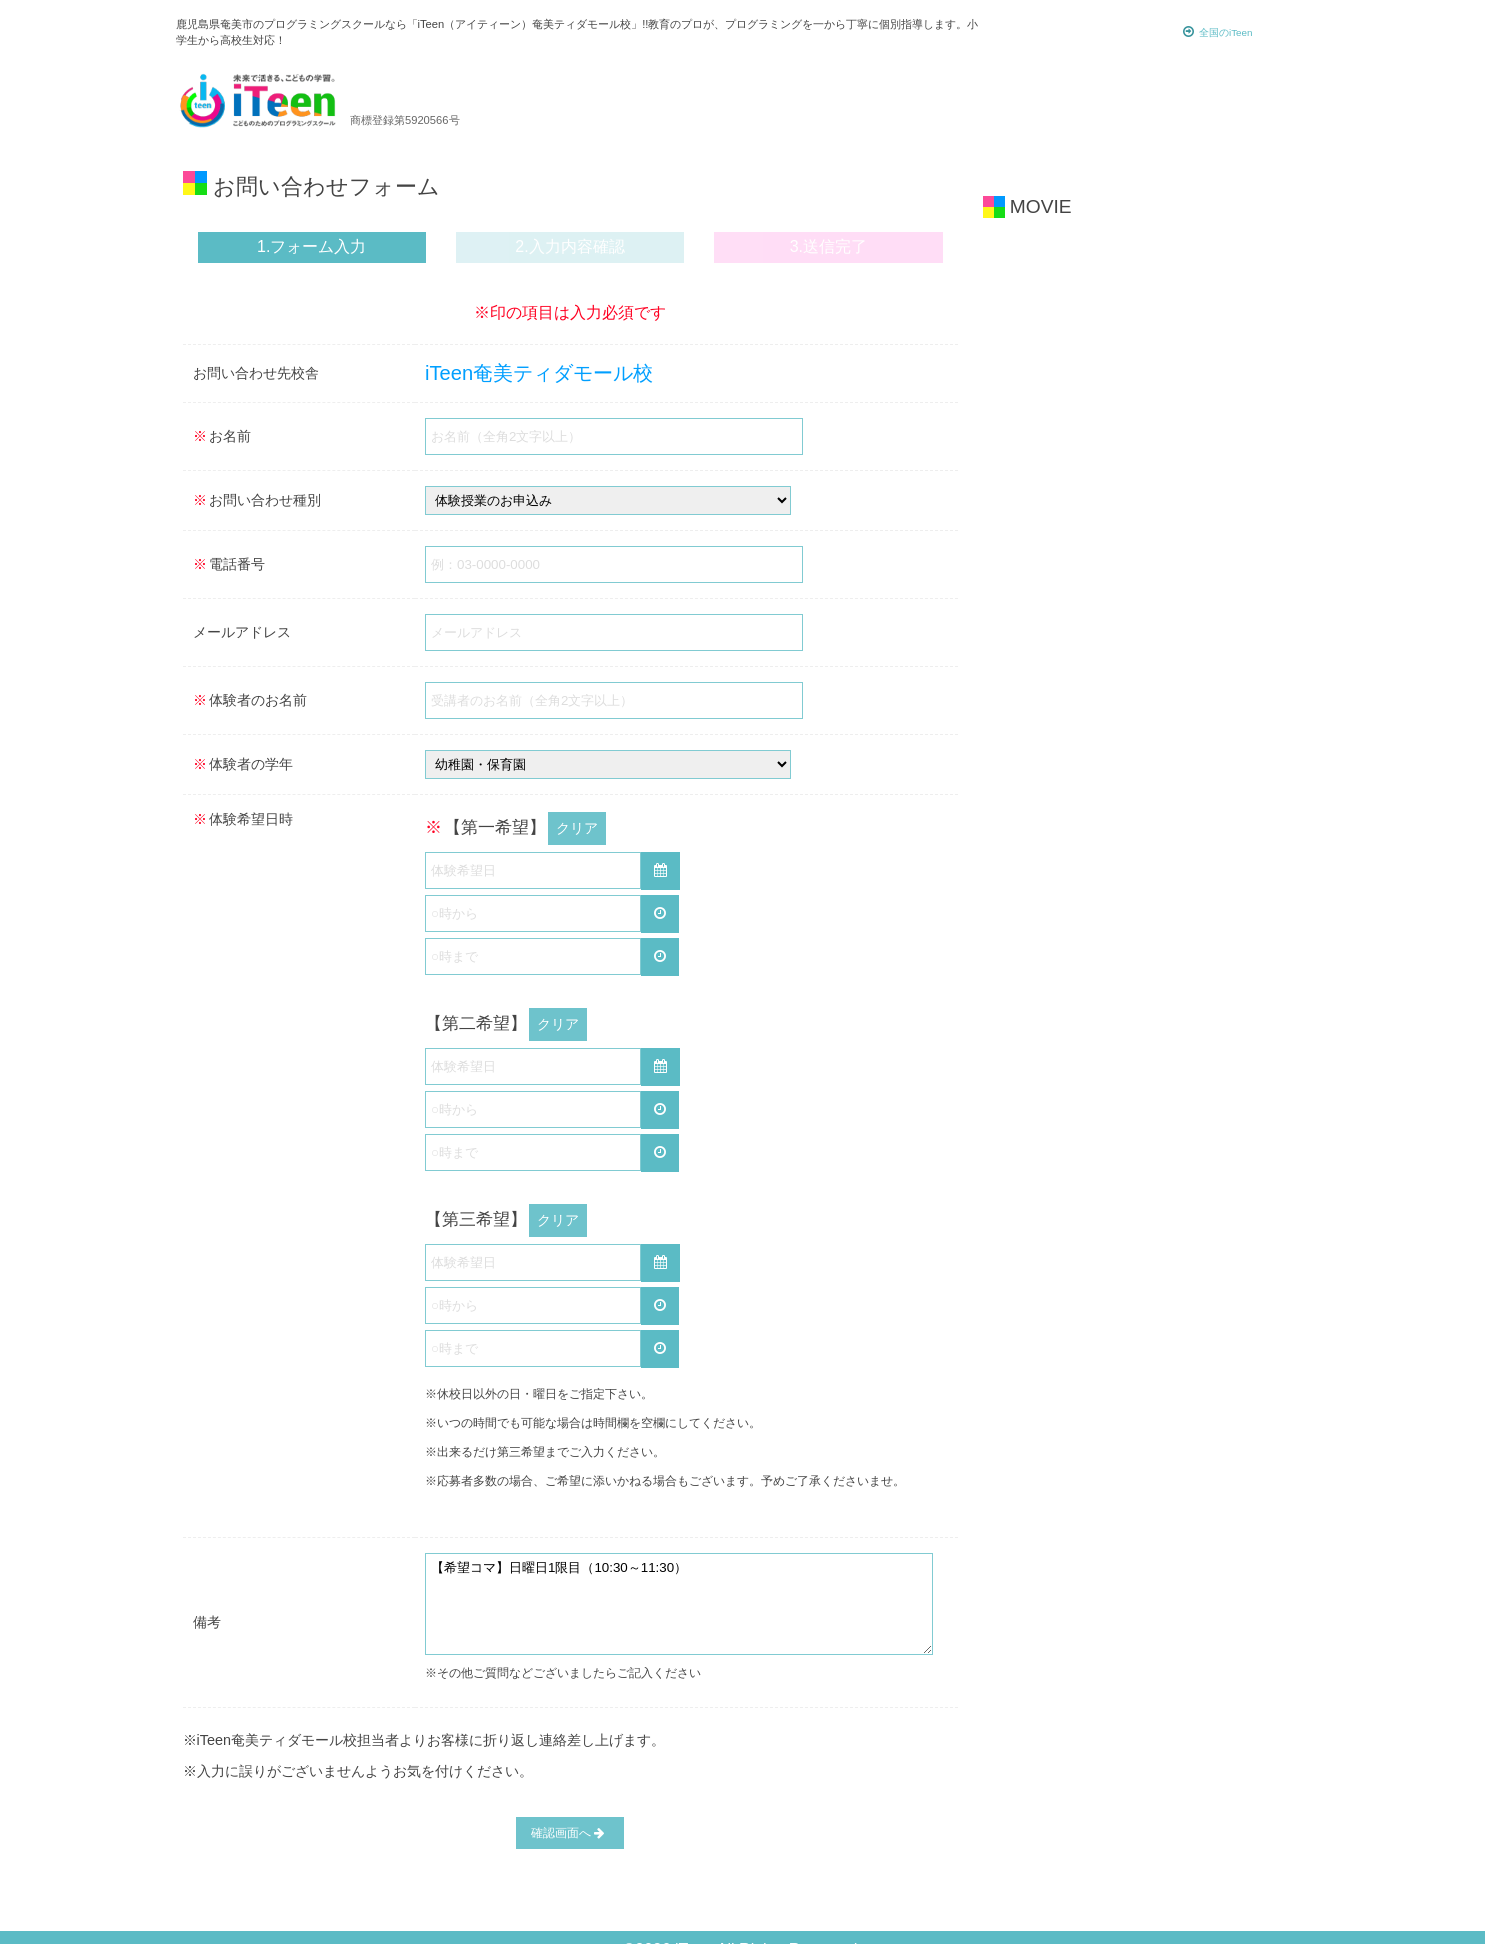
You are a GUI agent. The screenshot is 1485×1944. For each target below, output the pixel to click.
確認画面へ (568, 1809)
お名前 (222, 436)
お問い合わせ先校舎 (256, 373)
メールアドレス (242, 632)
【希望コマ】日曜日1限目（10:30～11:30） (679, 1582)
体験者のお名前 (250, 700)
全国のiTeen (1218, 31)
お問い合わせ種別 (257, 500)
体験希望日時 (243, 819)
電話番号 (229, 564)
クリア (577, 824)
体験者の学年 (243, 764)
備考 (207, 1600)
